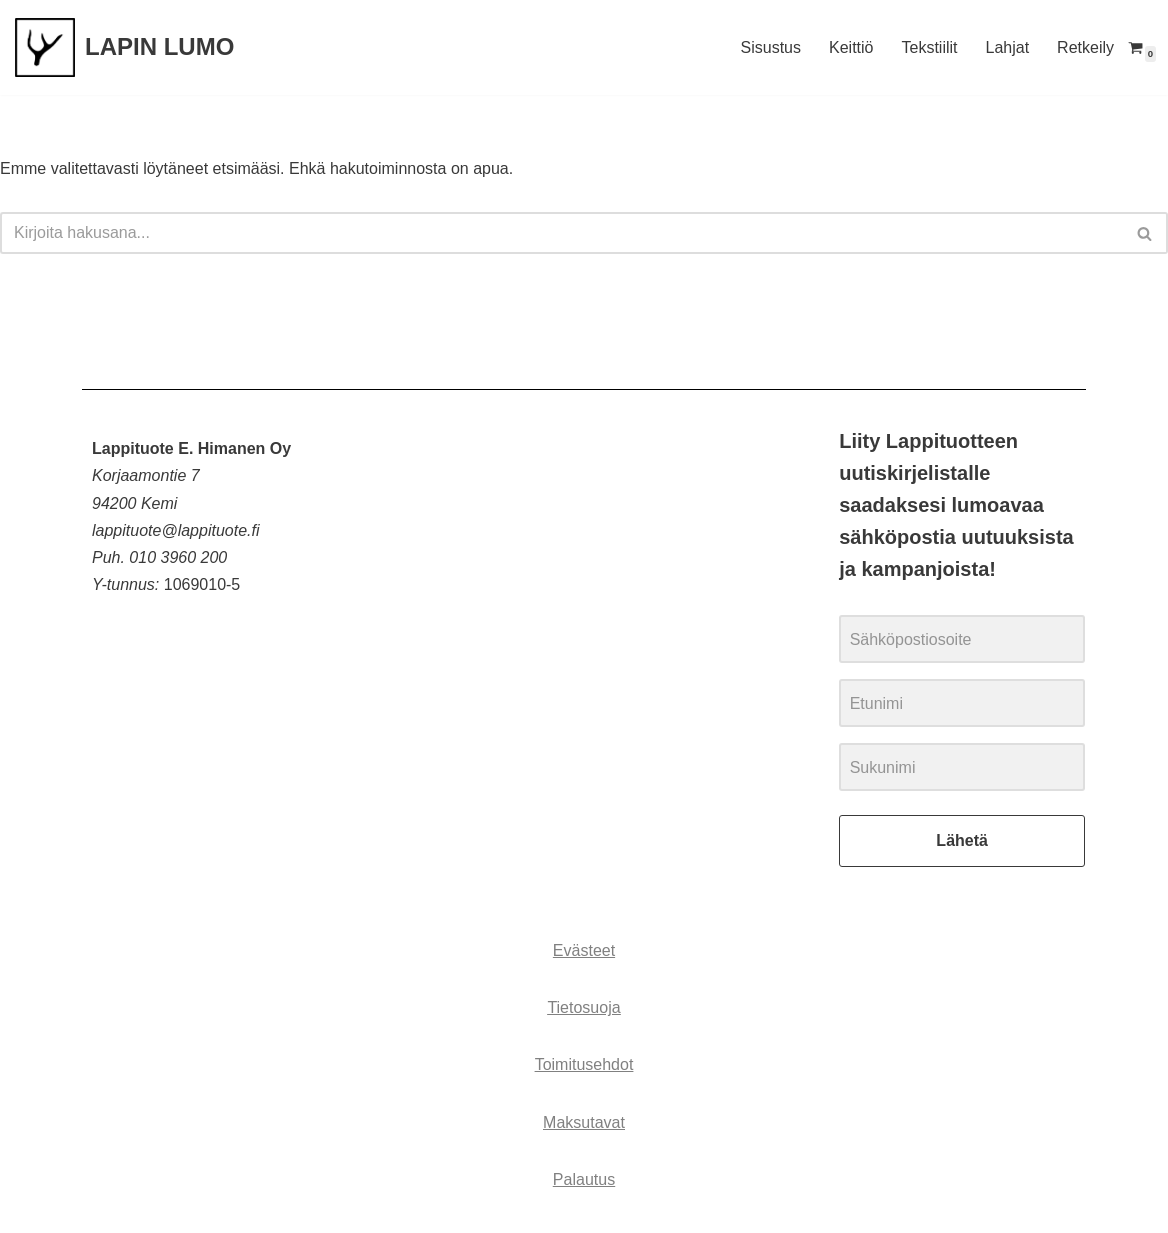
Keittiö (851, 47)
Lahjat (1008, 47)
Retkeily (1085, 47)
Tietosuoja (583, 1007)
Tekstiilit (929, 47)
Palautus (584, 1179)
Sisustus (771, 47)
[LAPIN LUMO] (124, 47)
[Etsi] (561, 233)
